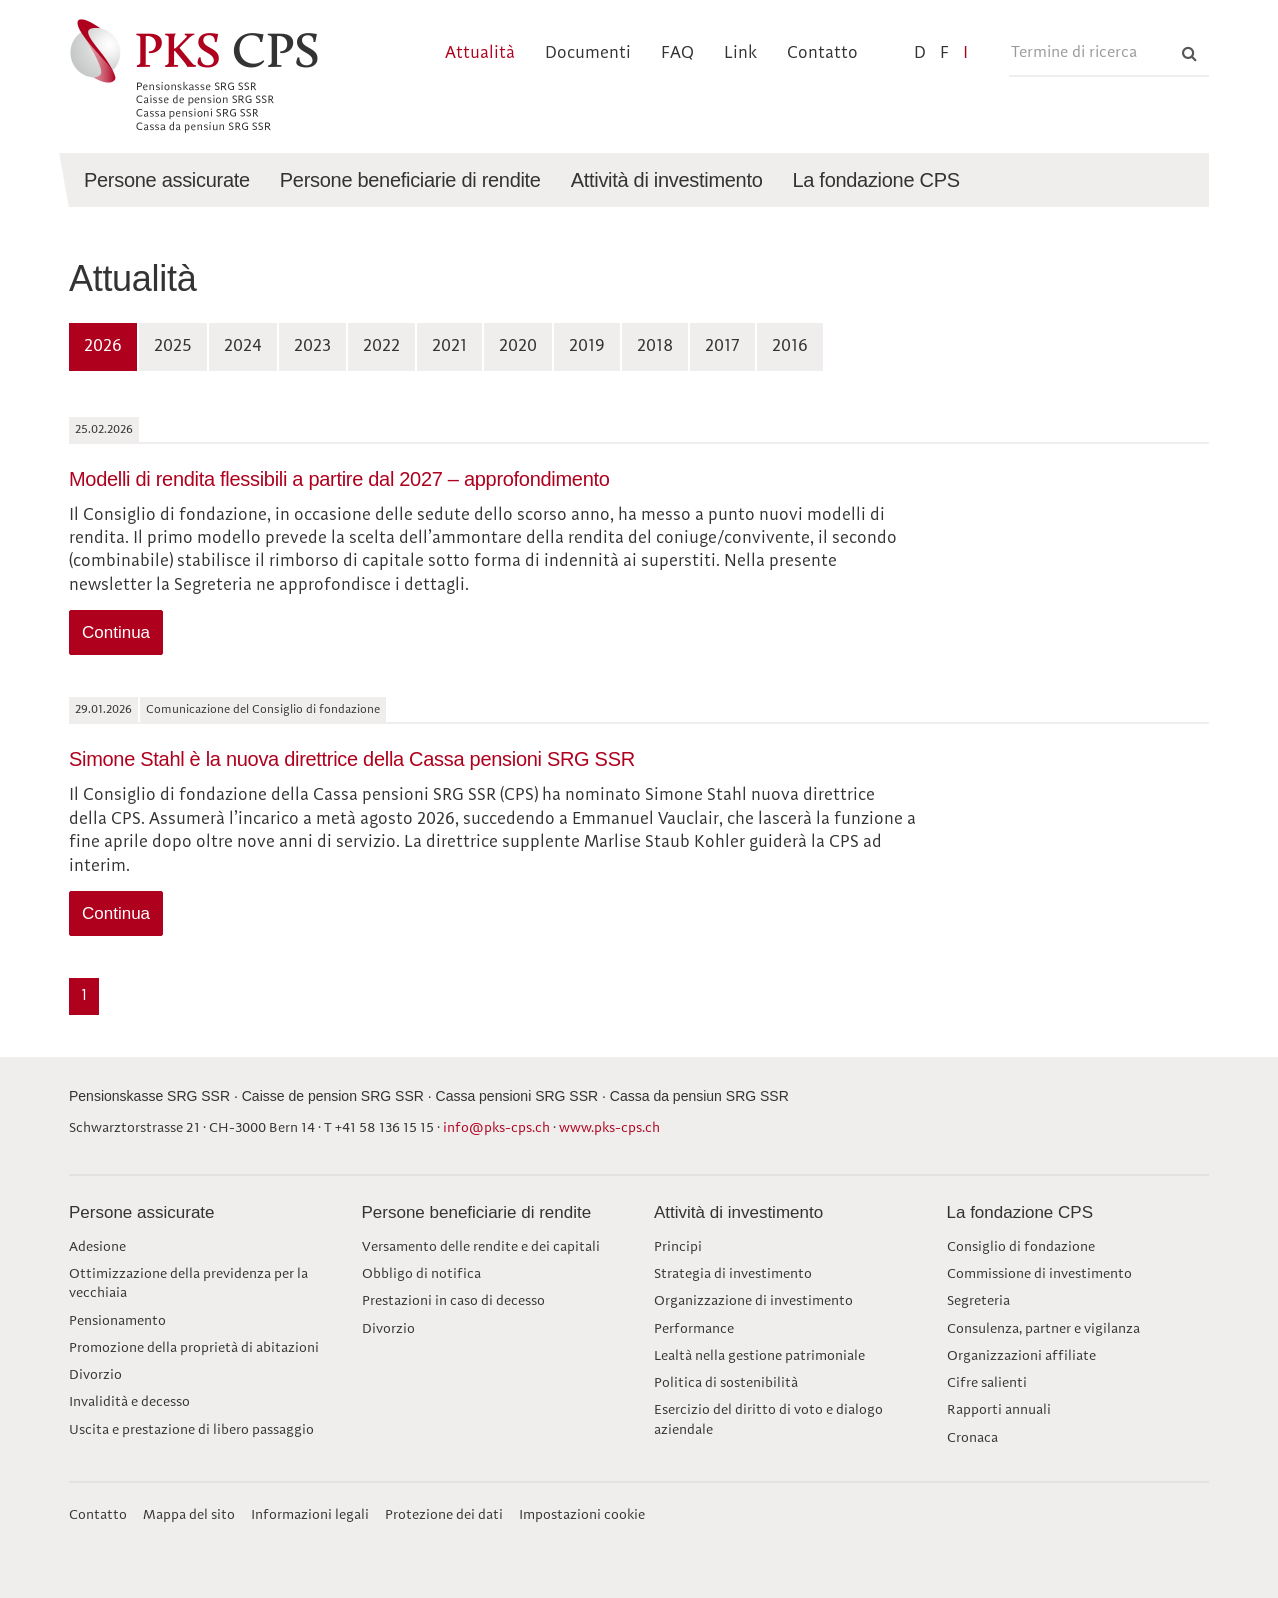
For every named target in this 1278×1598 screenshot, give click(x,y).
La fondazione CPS (1020, 1212)
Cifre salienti (987, 1383)
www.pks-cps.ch (609, 1128)
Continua (116, 632)
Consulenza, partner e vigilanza (1043, 1329)
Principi (678, 1247)
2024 (243, 346)
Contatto (822, 53)
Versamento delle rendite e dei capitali (481, 1247)
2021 (449, 346)
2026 (103, 346)
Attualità (480, 53)
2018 (655, 346)
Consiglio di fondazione (1021, 1247)
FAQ (677, 53)
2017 (722, 346)
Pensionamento (117, 1321)
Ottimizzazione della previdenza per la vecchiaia (188, 1283)
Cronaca (972, 1438)
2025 (173, 346)
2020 (518, 346)
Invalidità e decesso (129, 1402)
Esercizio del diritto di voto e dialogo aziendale (768, 1419)
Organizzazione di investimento (753, 1301)
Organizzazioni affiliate (1021, 1356)
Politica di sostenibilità (726, 1383)
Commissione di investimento (1039, 1274)
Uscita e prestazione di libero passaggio (191, 1430)
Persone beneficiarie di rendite (477, 1212)
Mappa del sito (189, 1515)
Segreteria (978, 1301)
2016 (790, 346)
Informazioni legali (310, 1515)
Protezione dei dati (444, 1515)
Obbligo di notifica (421, 1274)
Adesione (97, 1247)
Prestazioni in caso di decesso (453, 1301)
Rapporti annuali (999, 1410)
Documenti (588, 53)
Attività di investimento (738, 1212)
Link (740, 53)
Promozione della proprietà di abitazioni (194, 1348)
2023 (312, 346)
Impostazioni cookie (582, 1515)
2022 (381, 346)
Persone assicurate (142, 1212)
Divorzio (95, 1375)
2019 (587, 346)
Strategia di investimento (733, 1274)
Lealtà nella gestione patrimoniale (759, 1356)
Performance (694, 1329)
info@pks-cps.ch (496, 1128)
